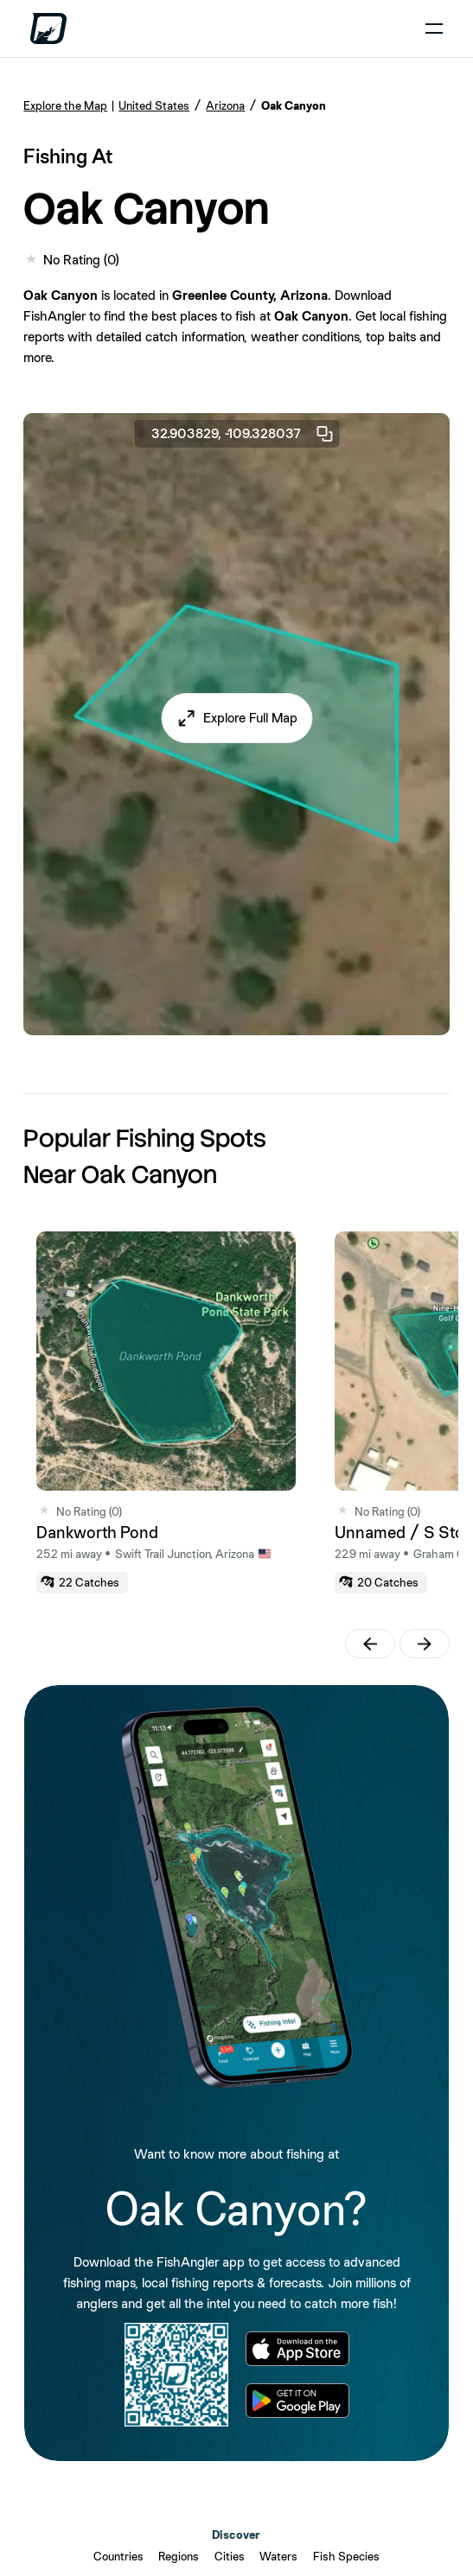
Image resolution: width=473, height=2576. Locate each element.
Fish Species (346, 2556)
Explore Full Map (250, 718)
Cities (229, 2556)
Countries (118, 2556)
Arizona (225, 105)
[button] (236, 718)
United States (153, 105)
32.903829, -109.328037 (243, 433)
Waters (278, 2556)
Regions (178, 2556)
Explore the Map (65, 105)
